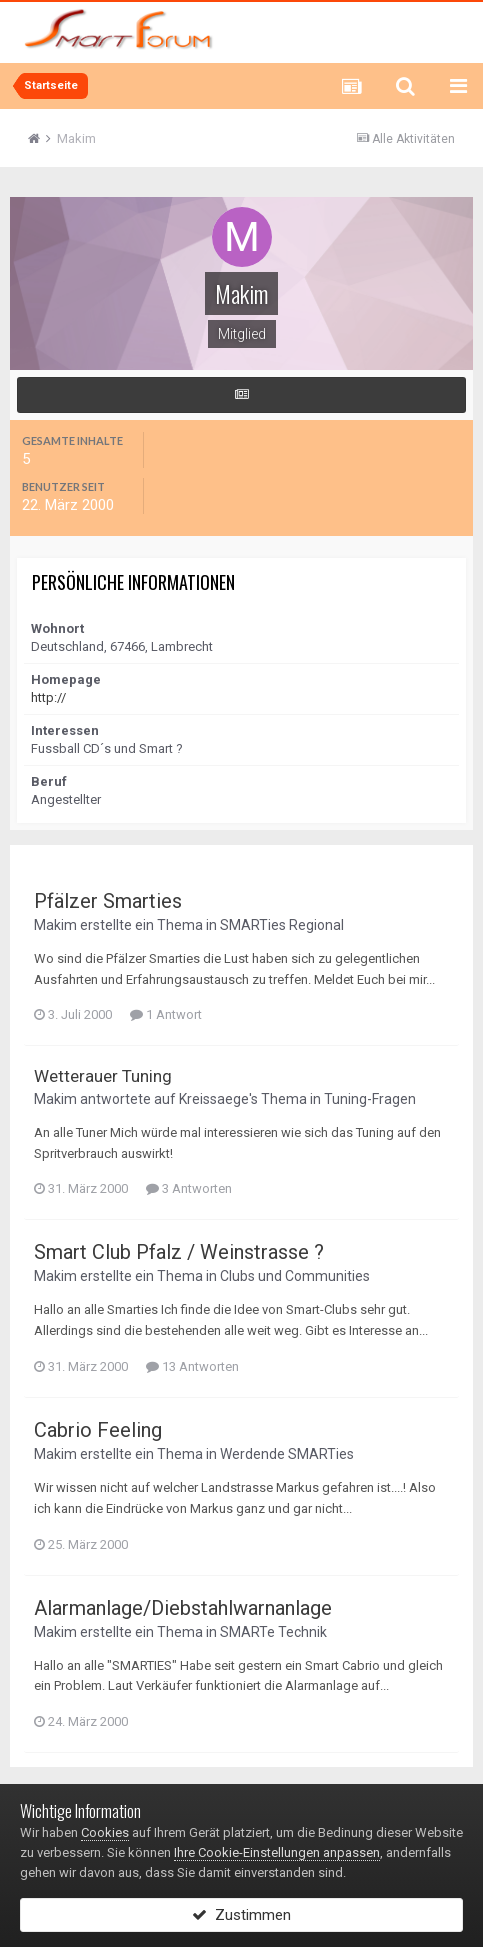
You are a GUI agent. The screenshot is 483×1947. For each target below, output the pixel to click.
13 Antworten (192, 1366)
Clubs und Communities (295, 1276)
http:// (48, 697)
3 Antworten (189, 1188)
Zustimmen (241, 1915)
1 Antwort (166, 1014)
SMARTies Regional (282, 925)
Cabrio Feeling (98, 1430)
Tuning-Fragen (370, 1099)
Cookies (105, 1832)
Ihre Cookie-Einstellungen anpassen (277, 1852)
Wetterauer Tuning (103, 1076)
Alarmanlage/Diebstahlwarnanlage (183, 1608)
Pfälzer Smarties (108, 901)
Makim (55, 925)
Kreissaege (214, 1099)
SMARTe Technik (273, 1632)
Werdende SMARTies (287, 1454)
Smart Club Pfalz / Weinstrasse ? (179, 1252)
